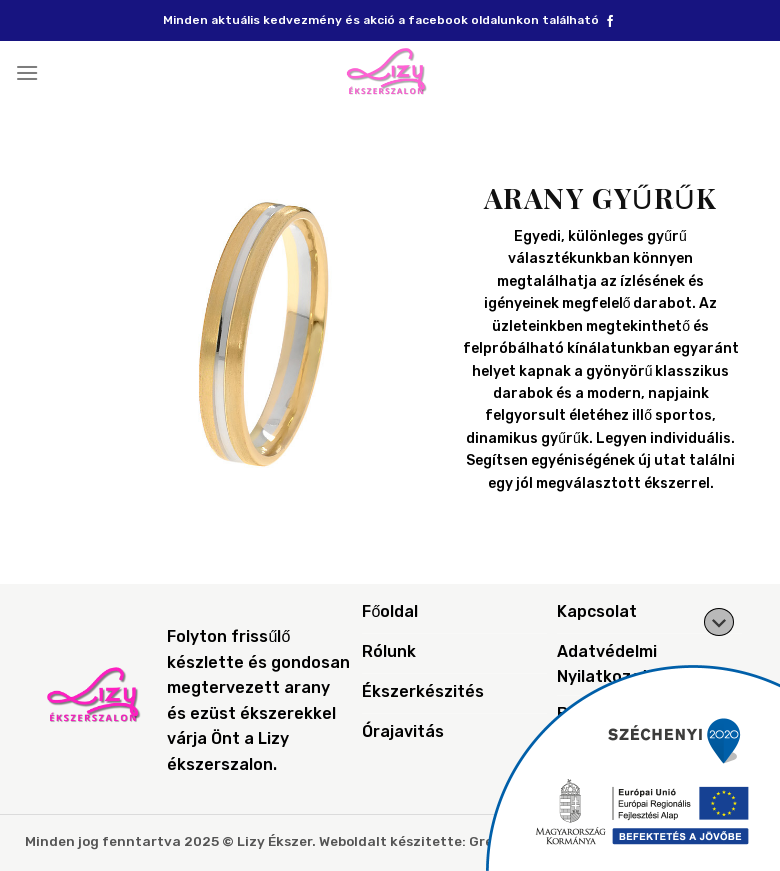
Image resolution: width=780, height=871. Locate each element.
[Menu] (27, 72)
